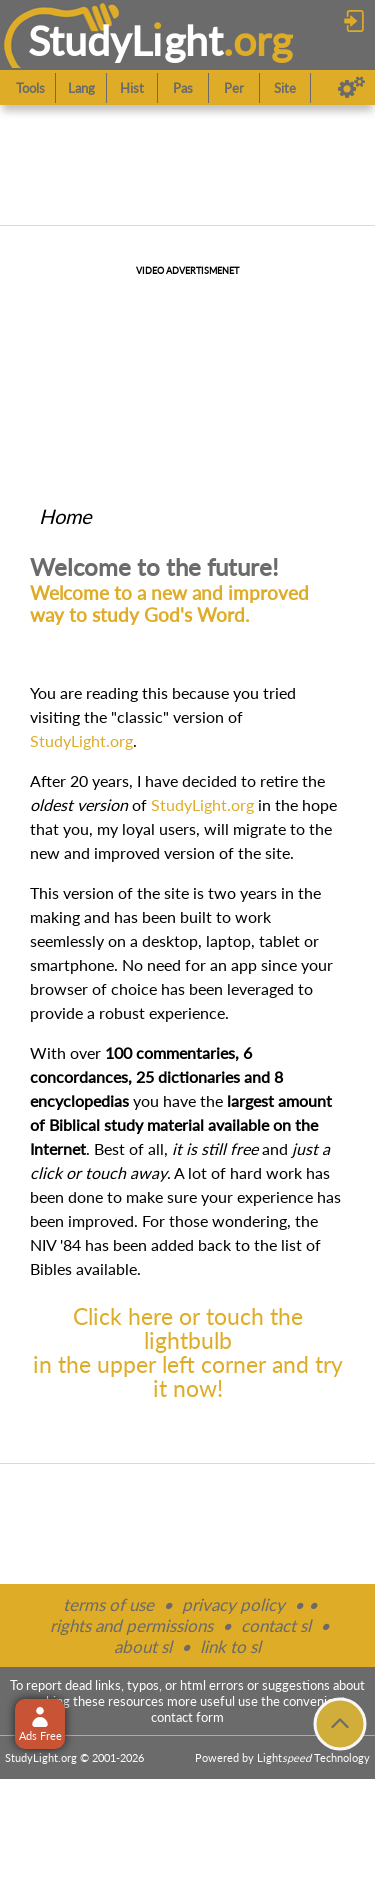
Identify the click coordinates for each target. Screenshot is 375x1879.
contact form (187, 1717)
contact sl (276, 1625)
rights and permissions (131, 1625)
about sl (143, 1646)
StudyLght (125, 40)
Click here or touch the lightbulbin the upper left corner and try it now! (188, 1352)
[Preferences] (351, 88)
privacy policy (233, 1604)
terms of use (108, 1604)
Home (65, 516)
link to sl (230, 1646)
